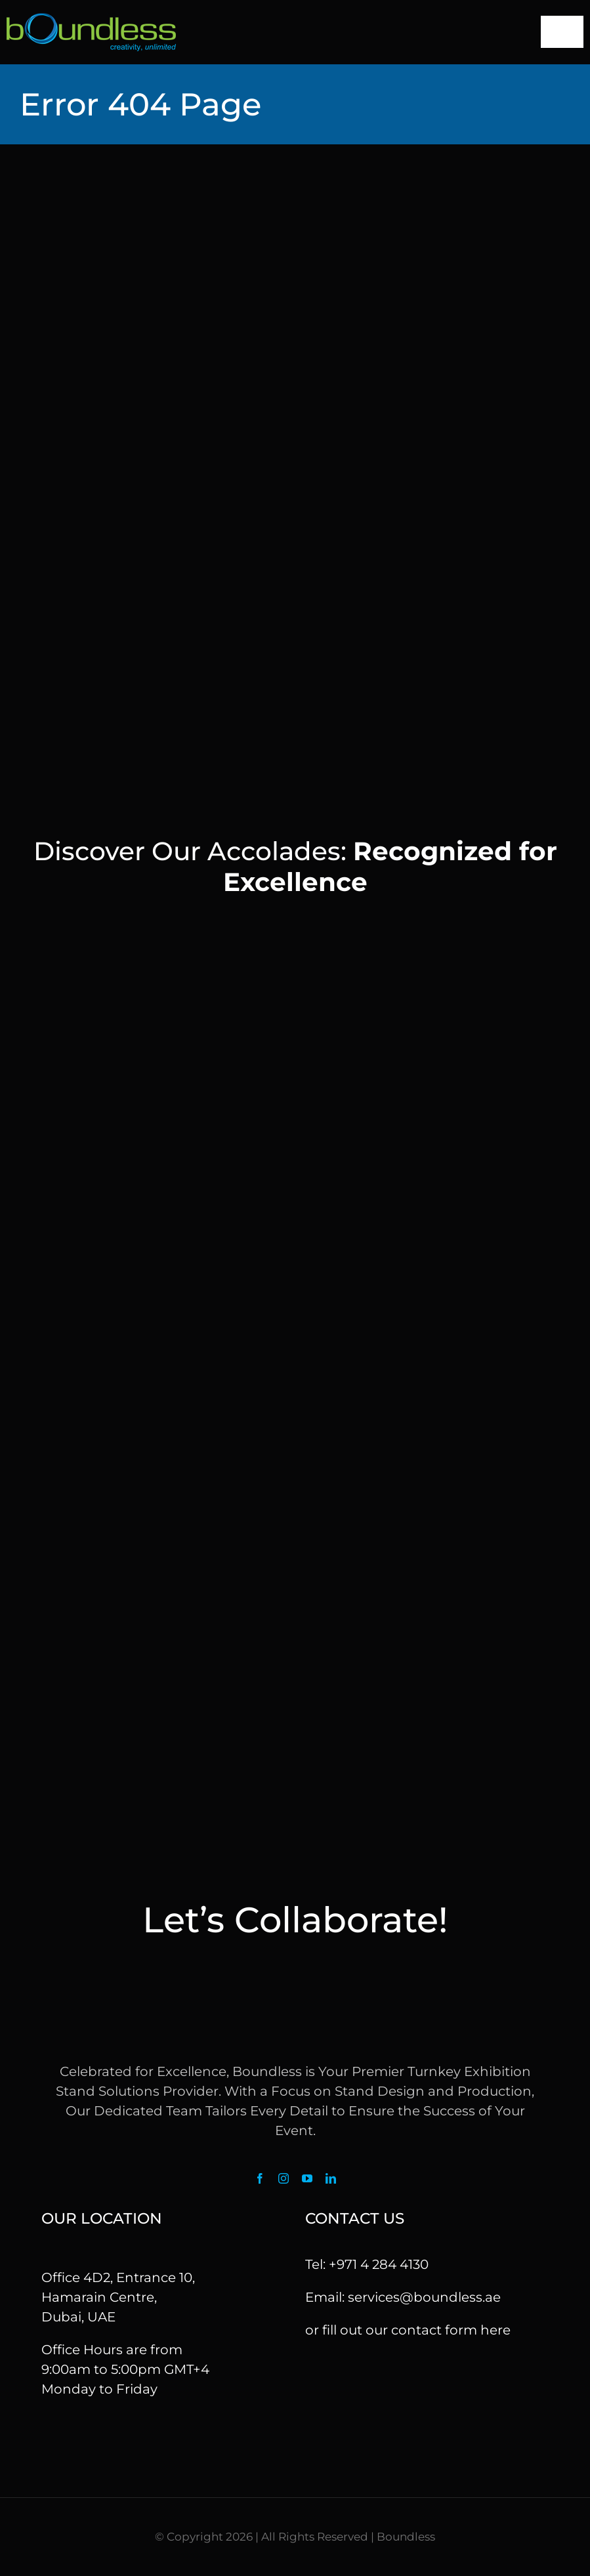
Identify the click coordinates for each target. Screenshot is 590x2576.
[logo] (91, 20)
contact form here (451, 2330)
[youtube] (307, 2178)
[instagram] (283, 2178)
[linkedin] (331, 2178)
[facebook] (260, 2178)
